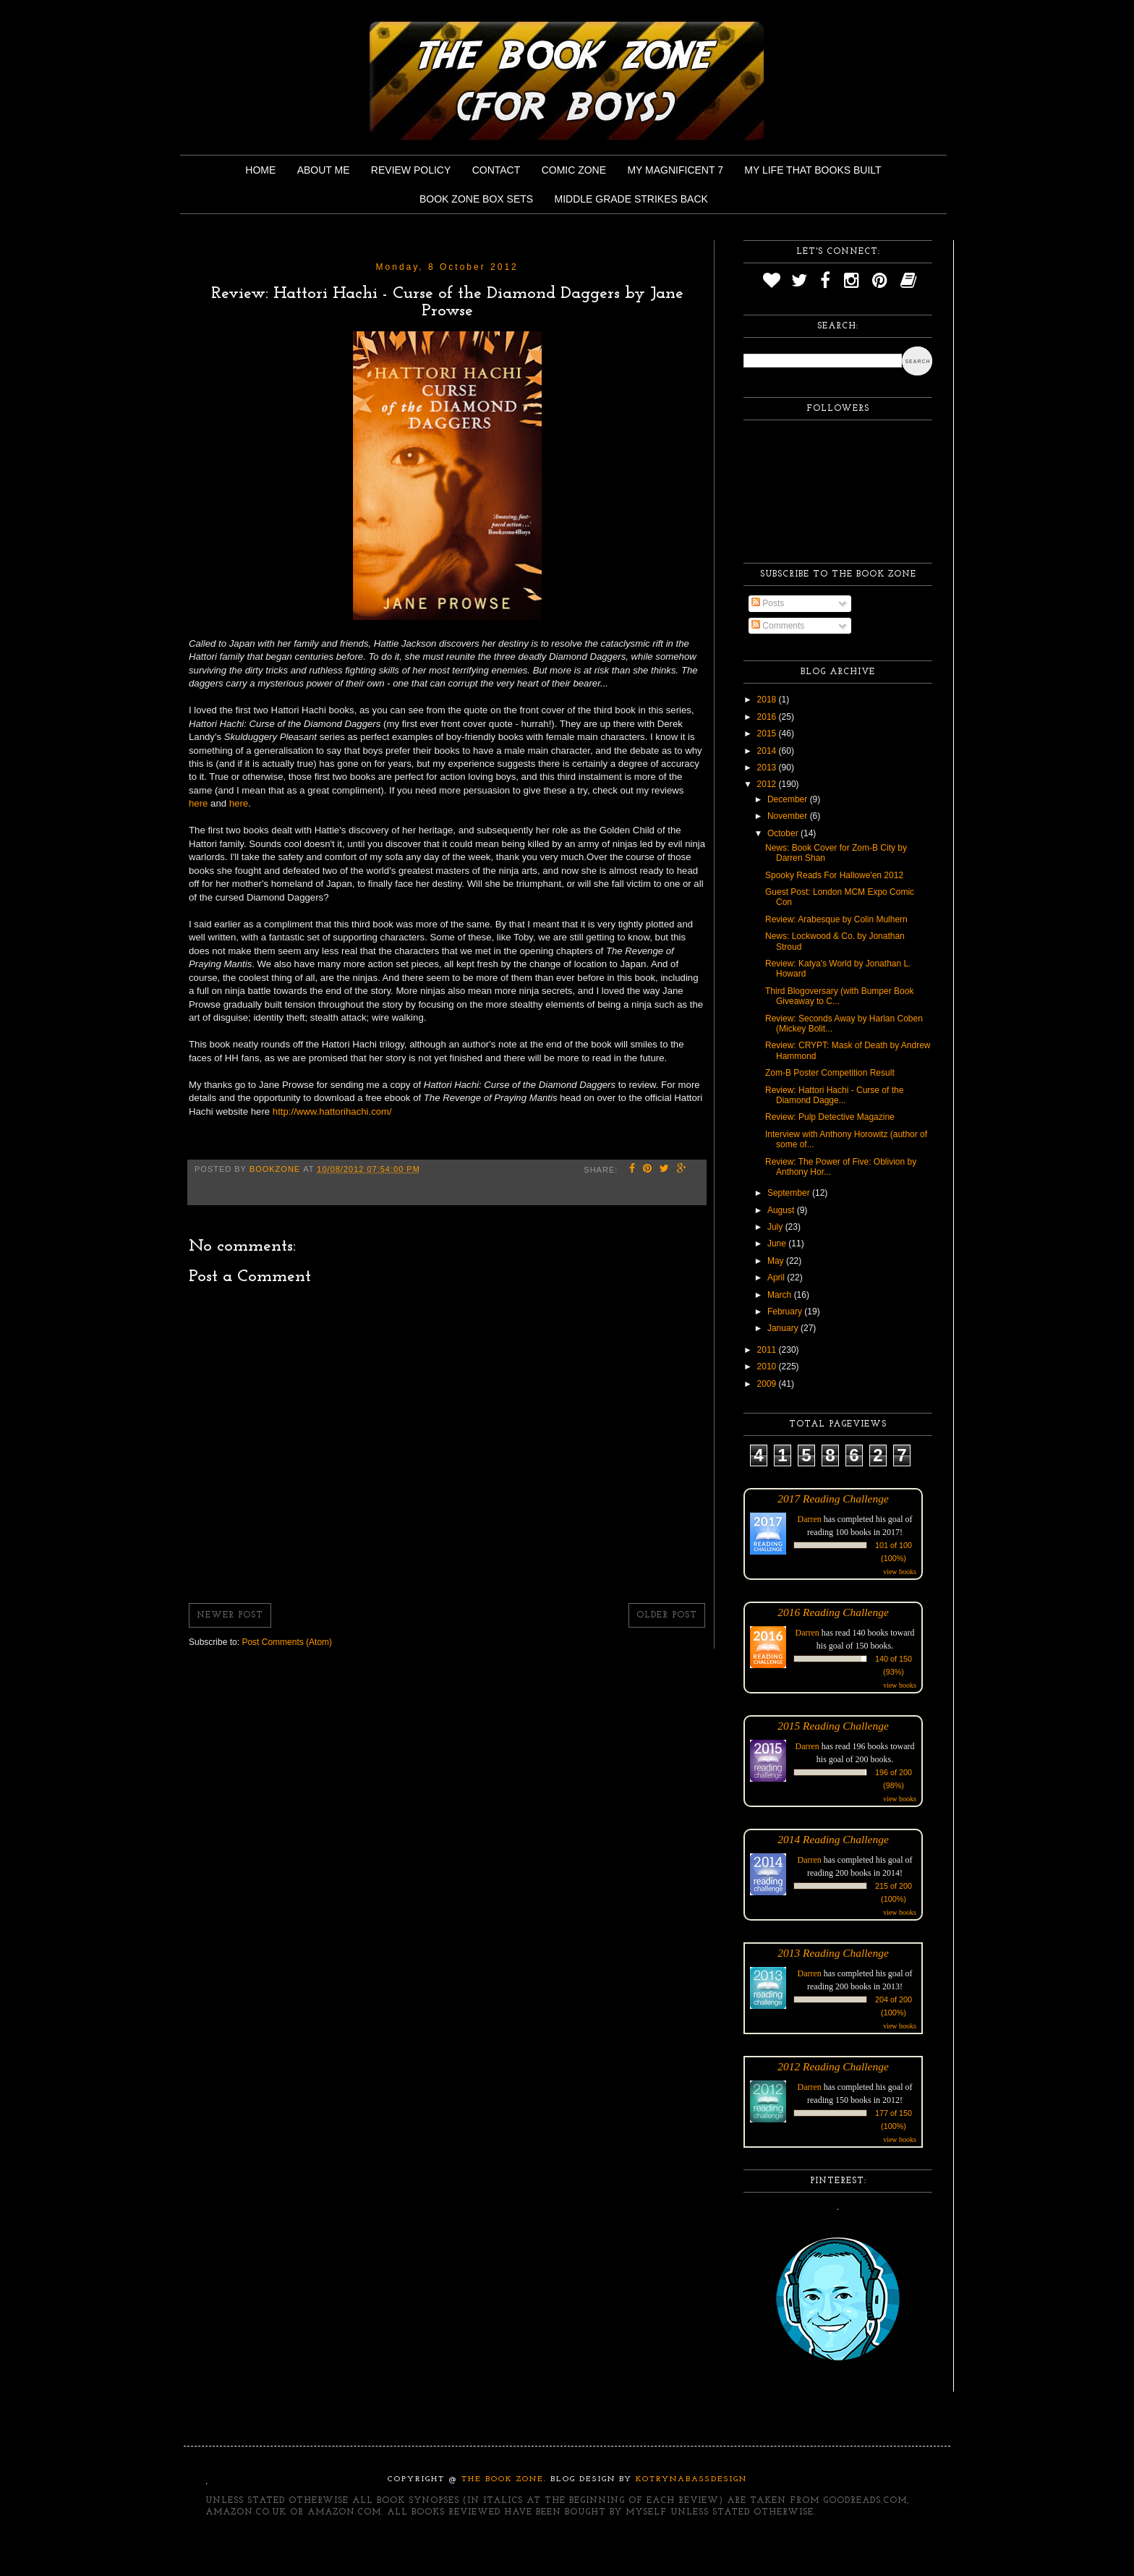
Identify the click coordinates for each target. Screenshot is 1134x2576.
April (777, 1277)
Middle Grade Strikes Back (631, 199)
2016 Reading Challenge (833, 1612)
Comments (777, 626)
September (789, 1193)
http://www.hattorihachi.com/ (332, 1111)
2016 (768, 717)
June (777, 1243)
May (776, 1261)
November (788, 816)
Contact (496, 170)
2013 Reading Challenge (833, 1953)
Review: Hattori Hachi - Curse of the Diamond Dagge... (834, 1095)
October (784, 833)
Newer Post (230, 1615)
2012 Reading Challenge (833, 2066)
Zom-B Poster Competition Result (830, 1073)
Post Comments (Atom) (287, 1642)
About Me (323, 170)
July (776, 1227)
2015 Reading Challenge (833, 1726)
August (782, 1210)
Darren (810, 1519)
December (788, 799)
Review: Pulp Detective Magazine (830, 1117)
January (784, 1328)
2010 (768, 1366)
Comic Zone (574, 170)
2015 (768, 733)
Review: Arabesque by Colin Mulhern (836, 919)
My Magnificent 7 (675, 170)
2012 (768, 784)
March (780, 1295)
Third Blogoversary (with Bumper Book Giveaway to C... (839, 996)
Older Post (666, 1615)
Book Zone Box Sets (476, 199)
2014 (768, 751)
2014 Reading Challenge (833, 1839)
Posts (767, 603)
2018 (768, 699)
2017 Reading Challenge (833, 1498)
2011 (768, 1350)
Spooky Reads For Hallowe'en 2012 (834, 875)
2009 (768, 1384)
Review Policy (411, 170)
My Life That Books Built (812, 170)
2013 (768, 767)
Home (260, 170)
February (785, 1311)
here (199, 803)
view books (899, 1572)
